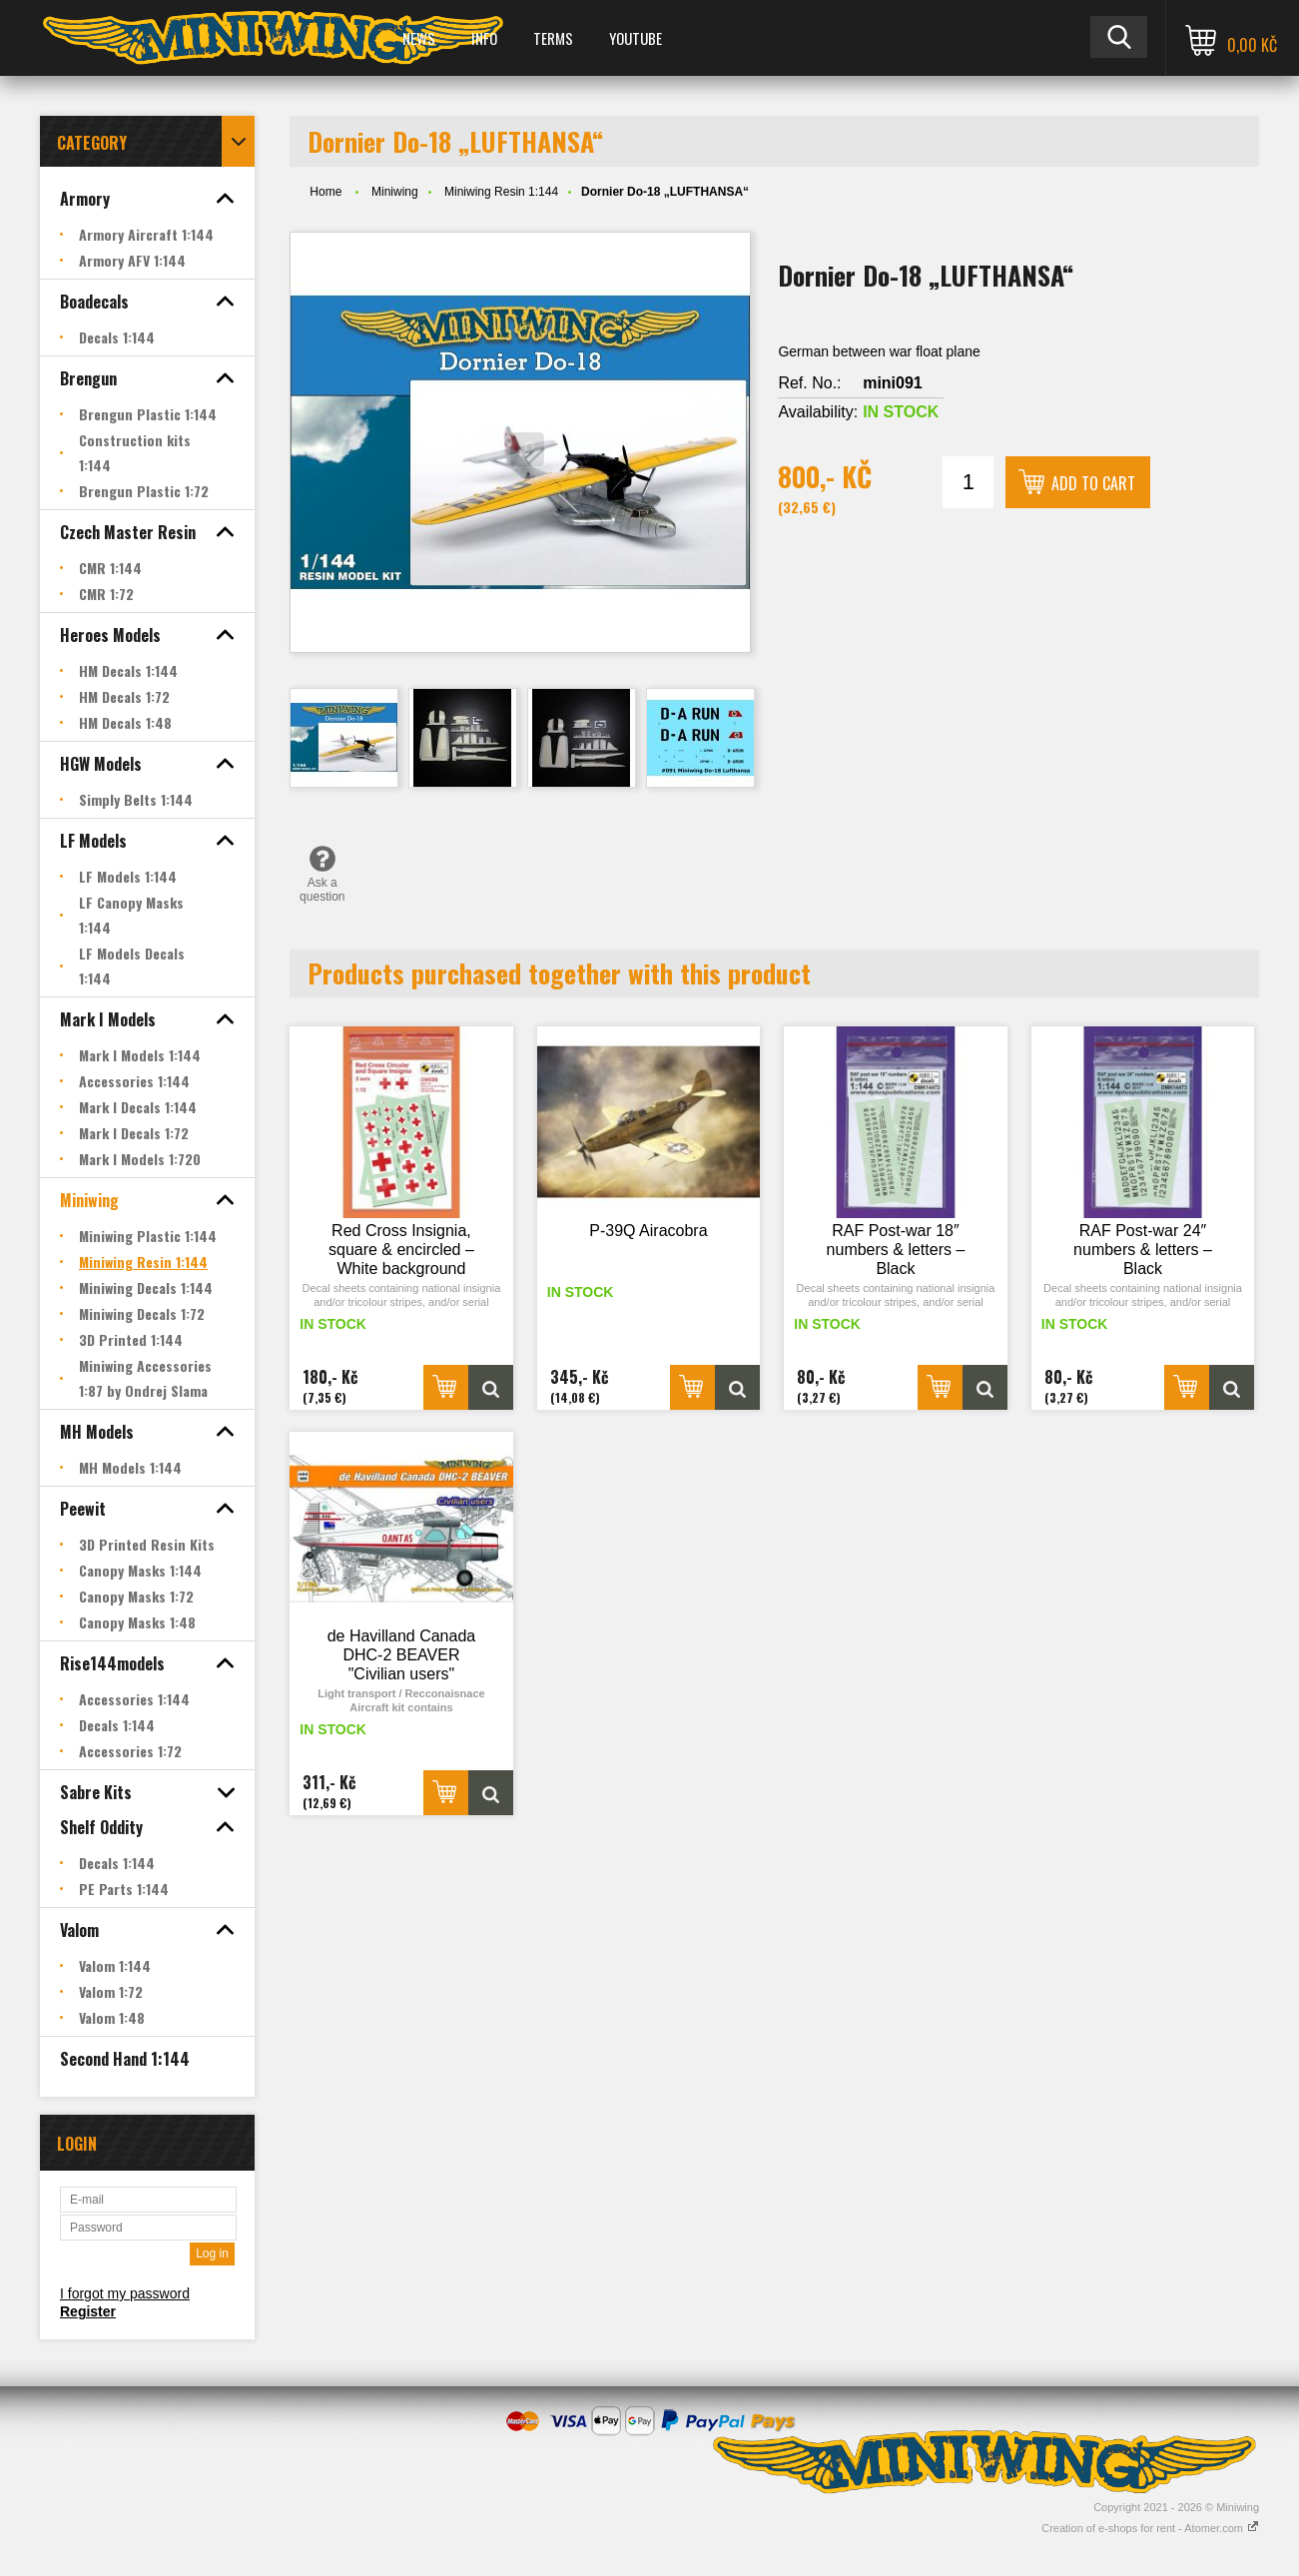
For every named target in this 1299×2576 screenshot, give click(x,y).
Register (88, 2311)
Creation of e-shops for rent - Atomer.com (1150, 2528)
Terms (553, 38)
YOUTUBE (635, 38)
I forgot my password (125, 2293)
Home (325, 192)
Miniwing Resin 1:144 (501, 192)
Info (484, 38)
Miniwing (394, 192)
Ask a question (322, 874)
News (418, 38)
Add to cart (1093, 483)
